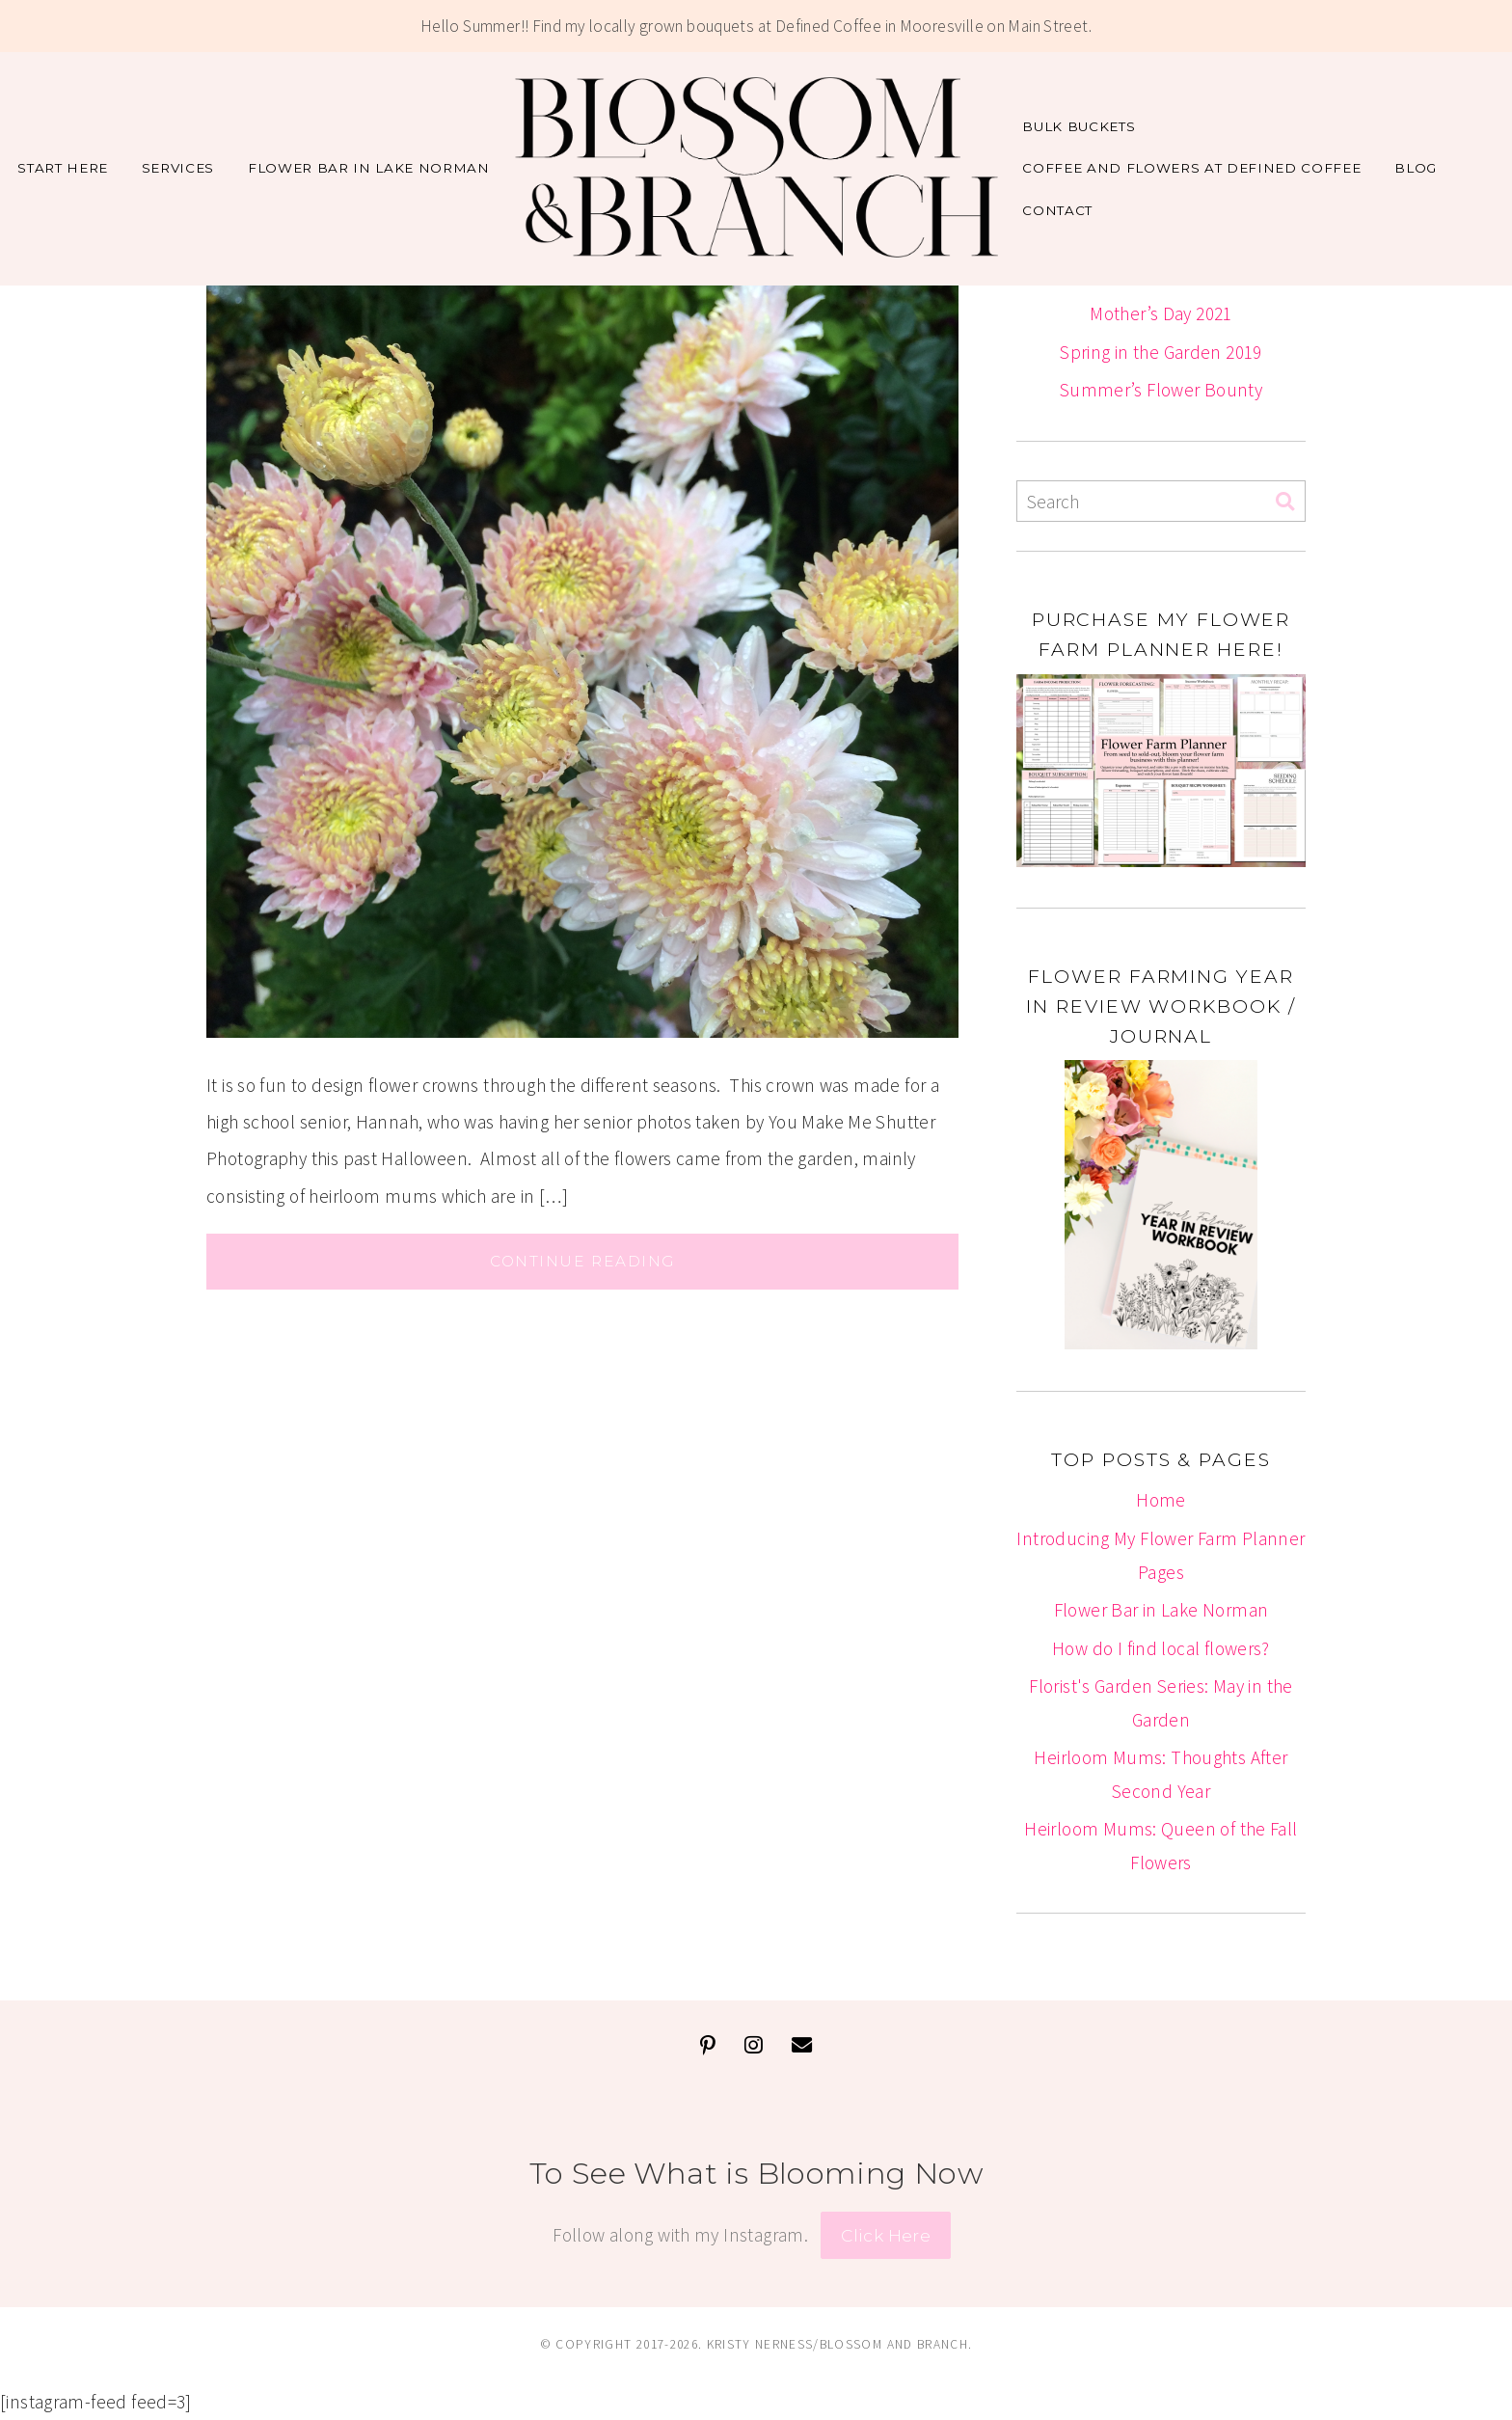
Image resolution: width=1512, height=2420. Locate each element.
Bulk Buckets (1078, 126)
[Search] (1285, 502)
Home (1161, 1499)
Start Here (62, 168)
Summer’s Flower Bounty (1161, 389)
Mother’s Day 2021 (1161, 313)
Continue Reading (582, 1261)
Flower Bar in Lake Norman (369, 168)
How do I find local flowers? (1161, 1648)
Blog (1415, 168)
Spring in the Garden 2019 (1161, 352)
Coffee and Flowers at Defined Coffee (1191, 168)
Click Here (886, 2235)
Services (178, 168)
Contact (1057, 210)
